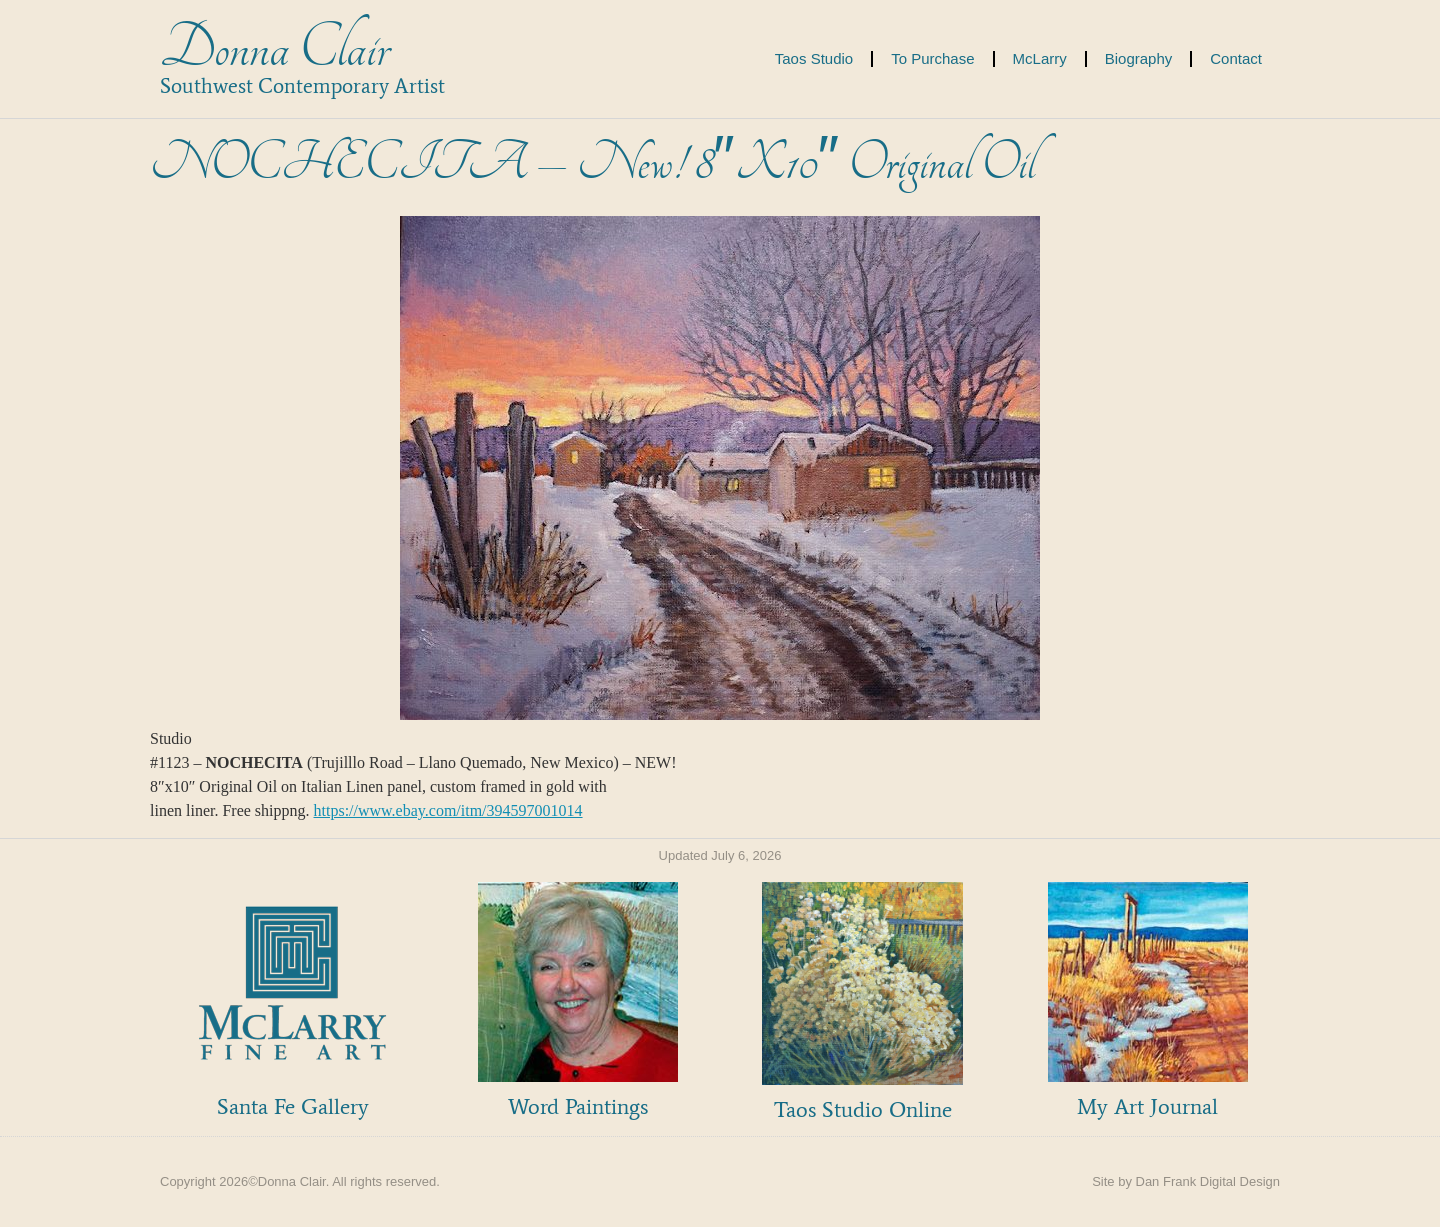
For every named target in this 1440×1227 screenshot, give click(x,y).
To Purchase (932, 58)
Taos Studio (814, 58)
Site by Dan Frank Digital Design (1186, 1181)
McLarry (1040, 58)
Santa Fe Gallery (293, 1106)
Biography (1139, 58)
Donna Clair (274, 48)
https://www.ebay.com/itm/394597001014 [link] (448, 810)
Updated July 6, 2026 (720, 855)
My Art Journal (1147, 1106)
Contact (1236, 58)
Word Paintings (578, 1106)
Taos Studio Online (863, 1109)
